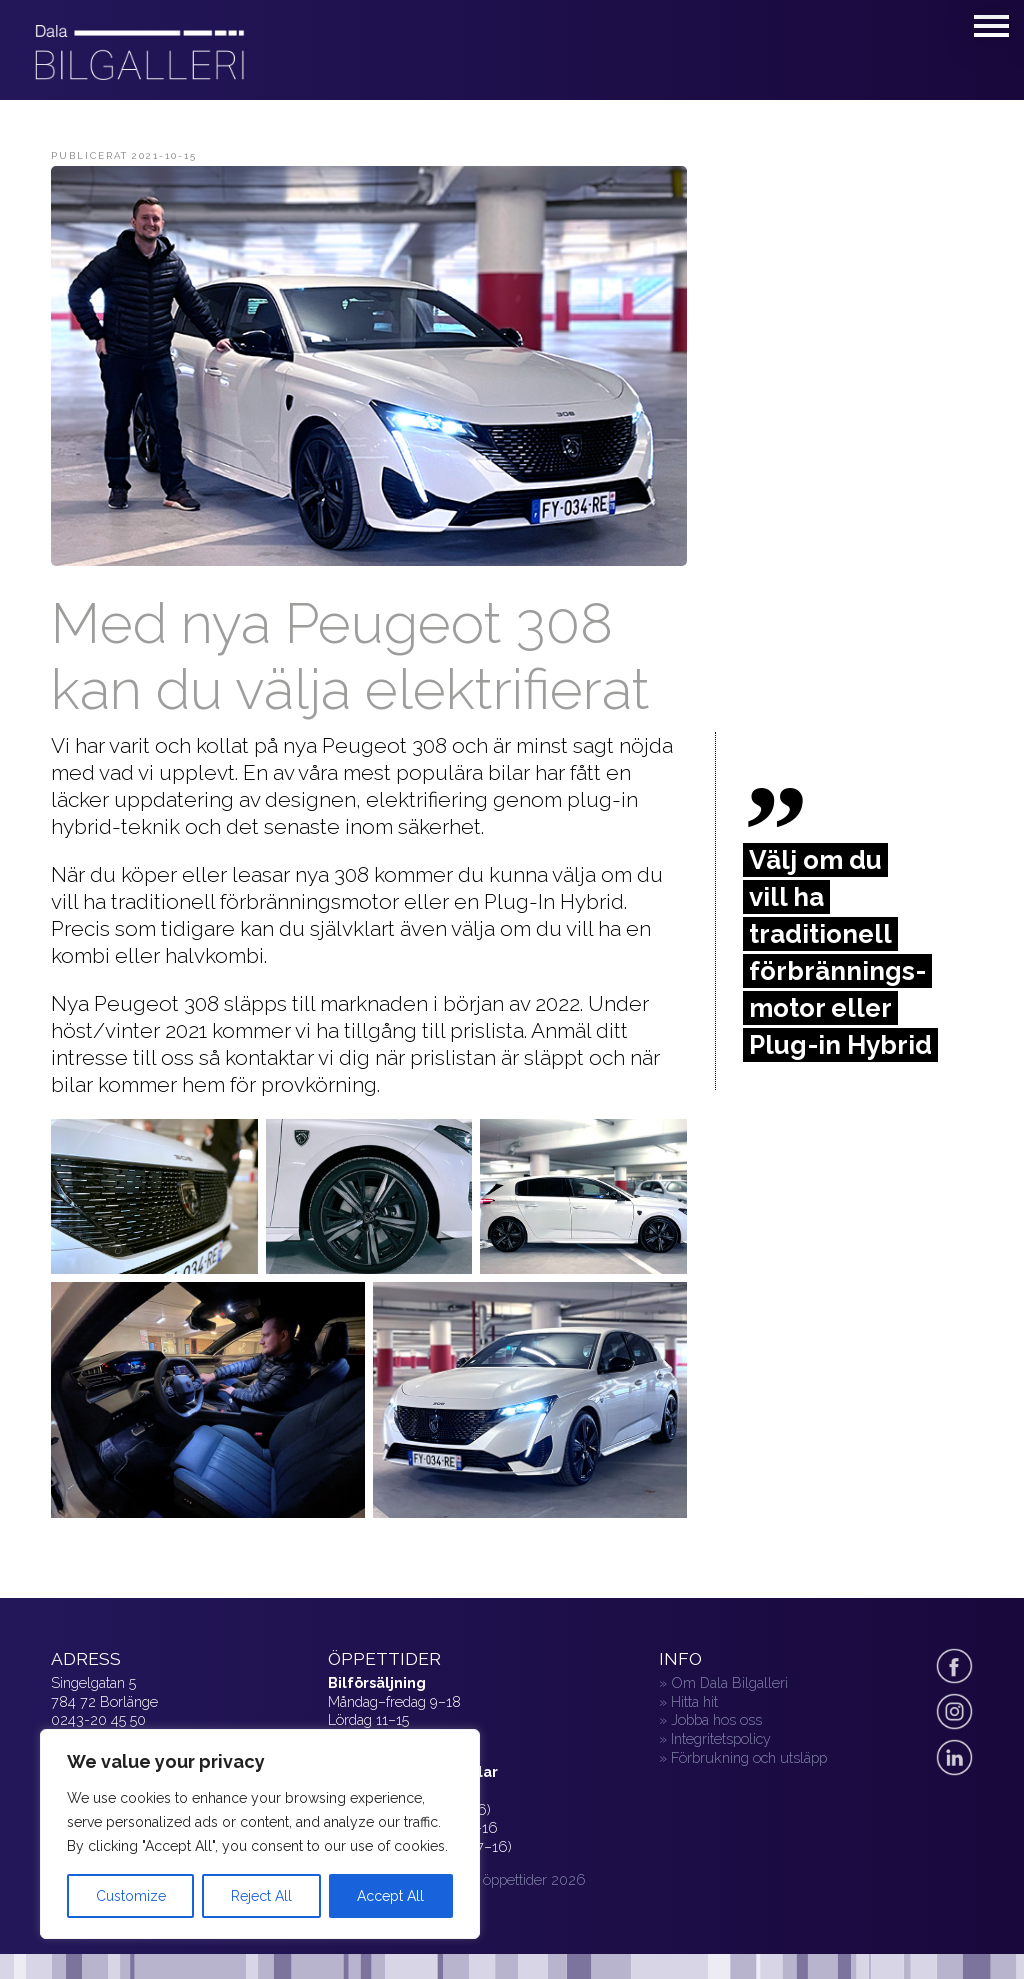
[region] (260, 1834)
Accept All (390, 1896)
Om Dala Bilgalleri (729, 1682)
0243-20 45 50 (98, 1719)
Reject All (261, 1896)
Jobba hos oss (716, 1719)
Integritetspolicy (721, 1738)
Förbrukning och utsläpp (749, 1757)
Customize (131, 1896)
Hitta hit (694, 1701)
